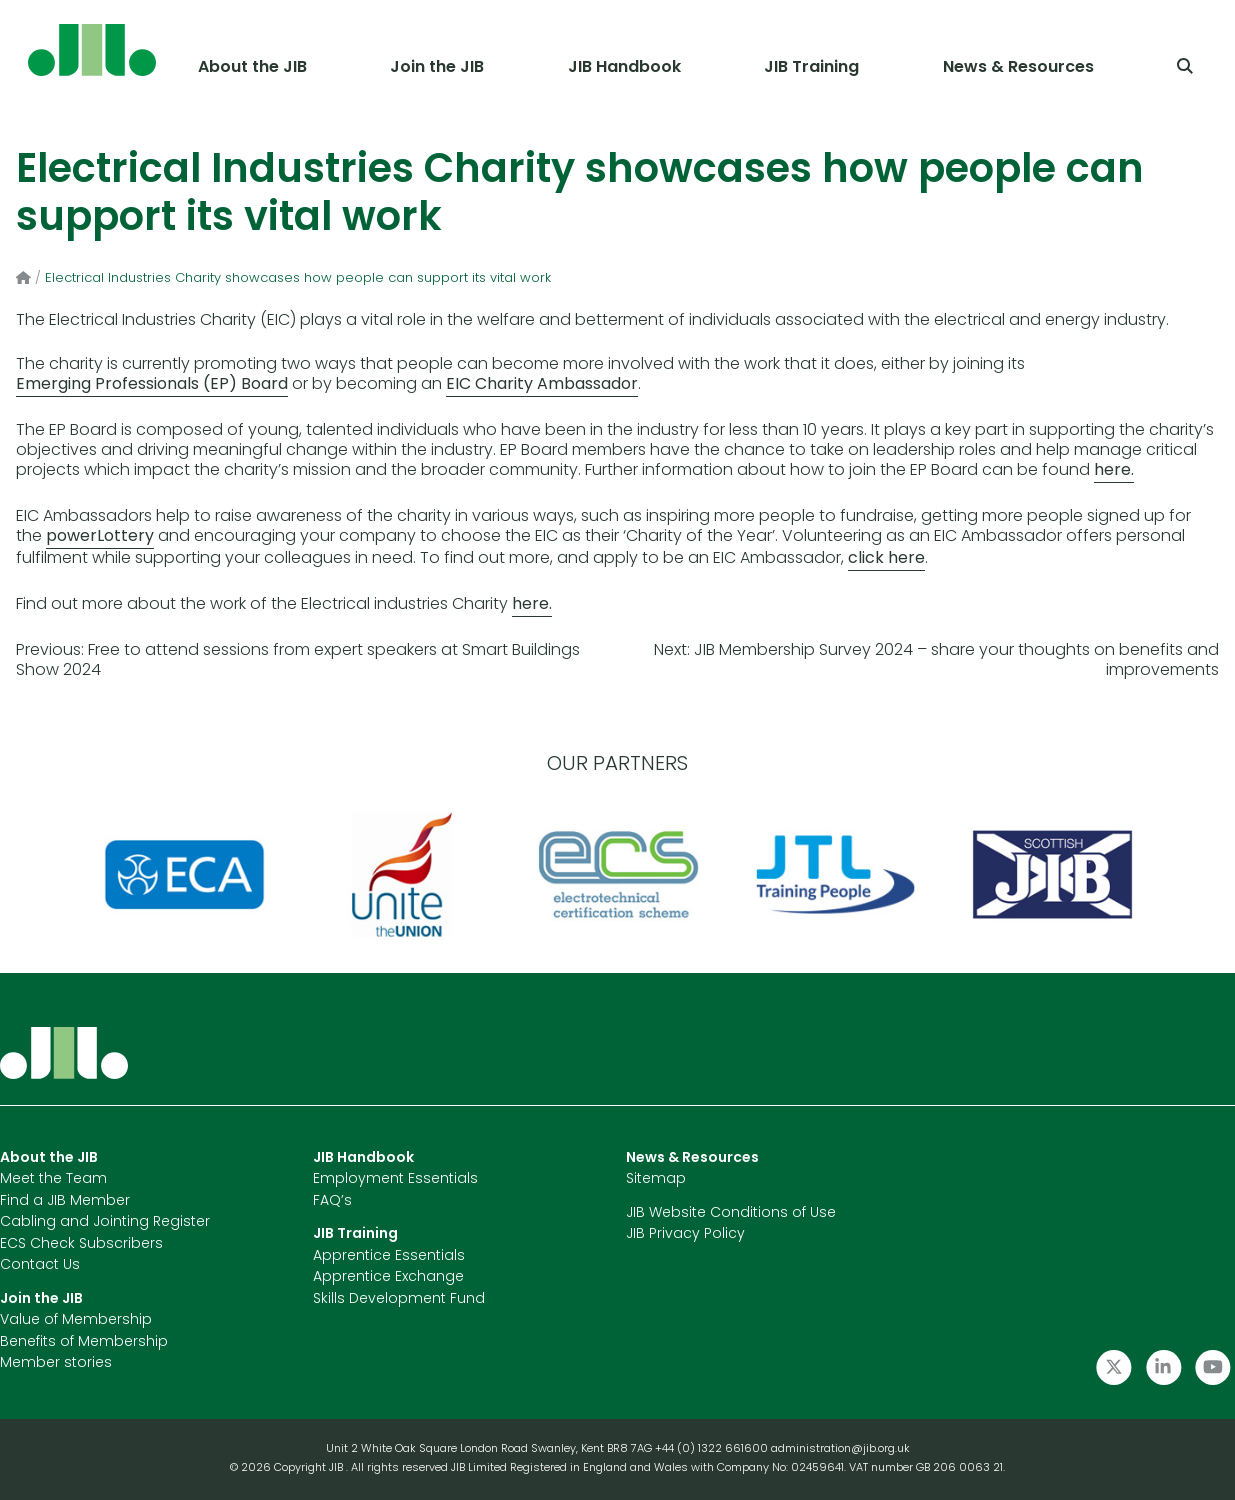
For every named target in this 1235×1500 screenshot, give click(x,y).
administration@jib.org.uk (840, 1449)
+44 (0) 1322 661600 (713, 1449)
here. (1114, 471)
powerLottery (100, 537)
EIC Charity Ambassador (542, 385)
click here (886, 559)
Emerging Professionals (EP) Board (152, 385)
